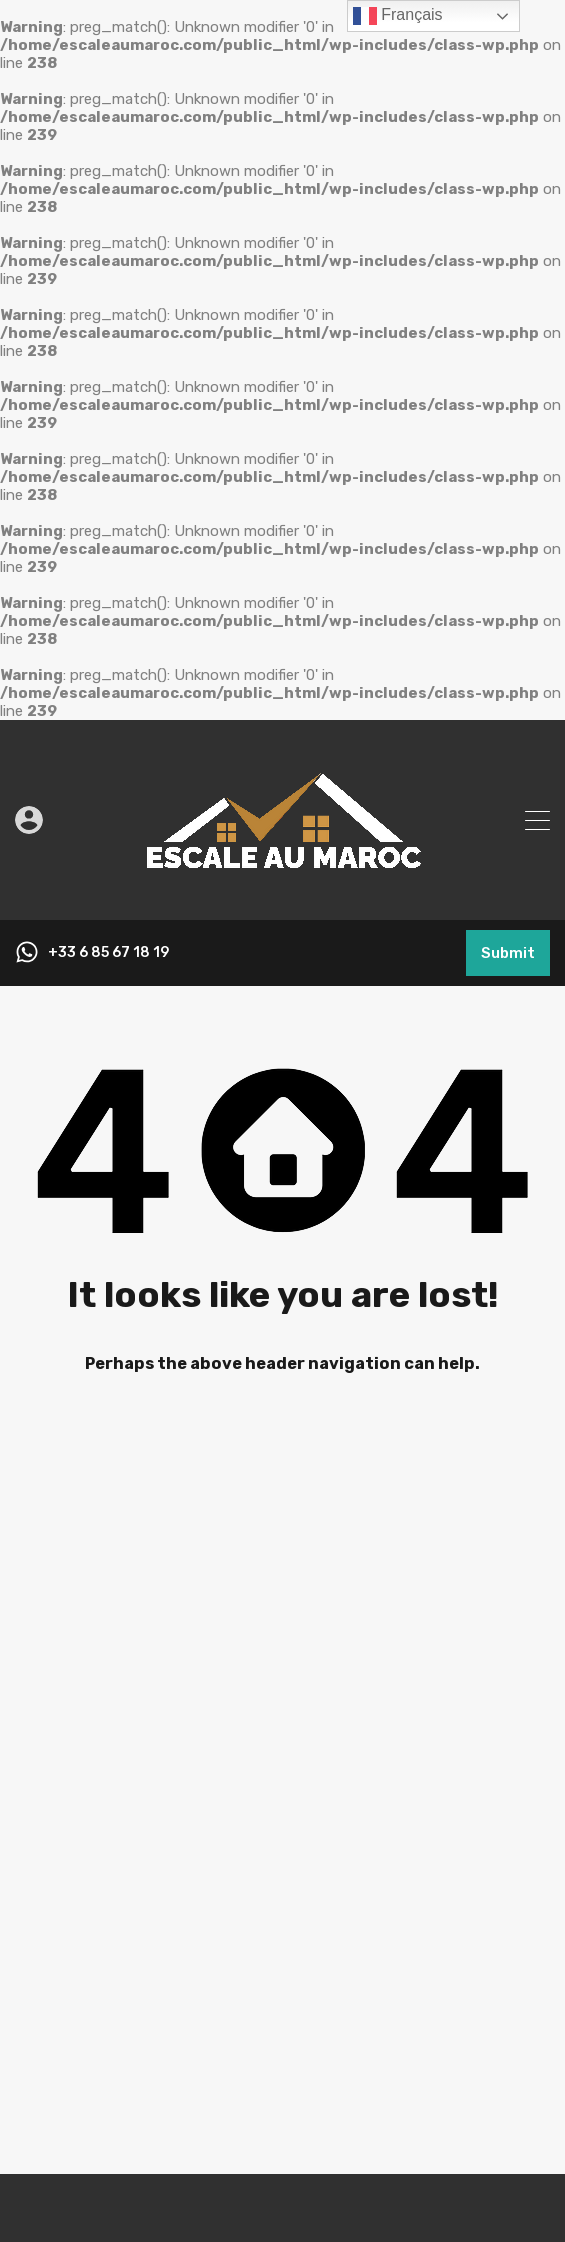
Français (398, 16)
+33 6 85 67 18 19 (108, 953)
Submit (508, 953)
